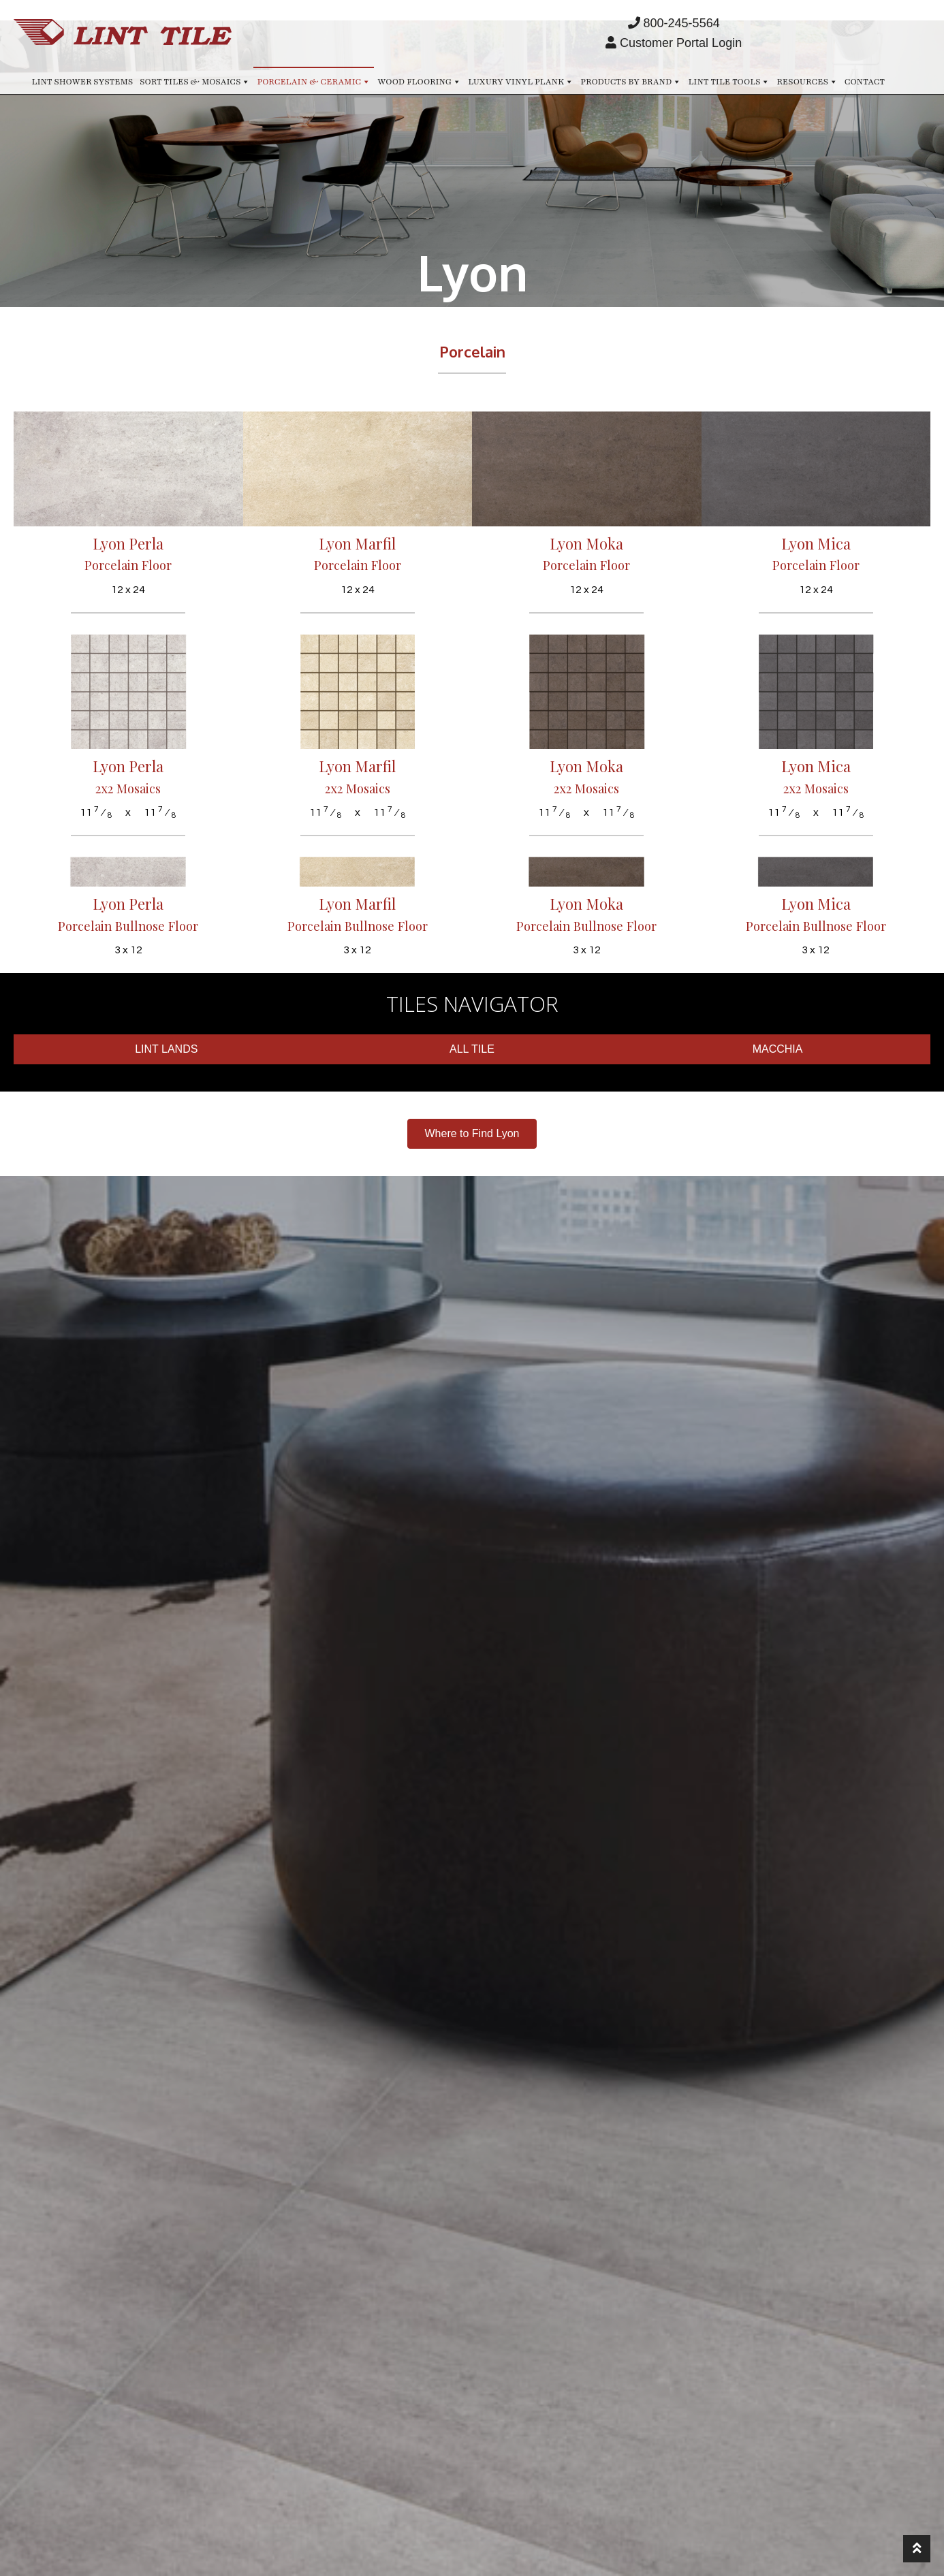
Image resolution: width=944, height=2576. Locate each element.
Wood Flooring (419, 81)
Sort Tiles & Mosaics (195, 81)
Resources (806, 81)
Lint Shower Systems (82, 81)
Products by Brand (630, 81)
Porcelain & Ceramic (314, 81)
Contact (865, 81)
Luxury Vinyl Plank (520, 81)
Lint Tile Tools (729, 81)
